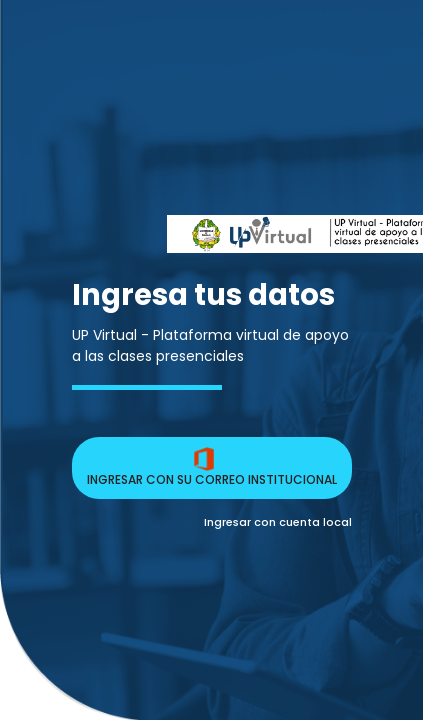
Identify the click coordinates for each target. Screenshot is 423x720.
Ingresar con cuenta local (278, 522)
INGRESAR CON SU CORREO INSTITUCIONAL (212, 467)
